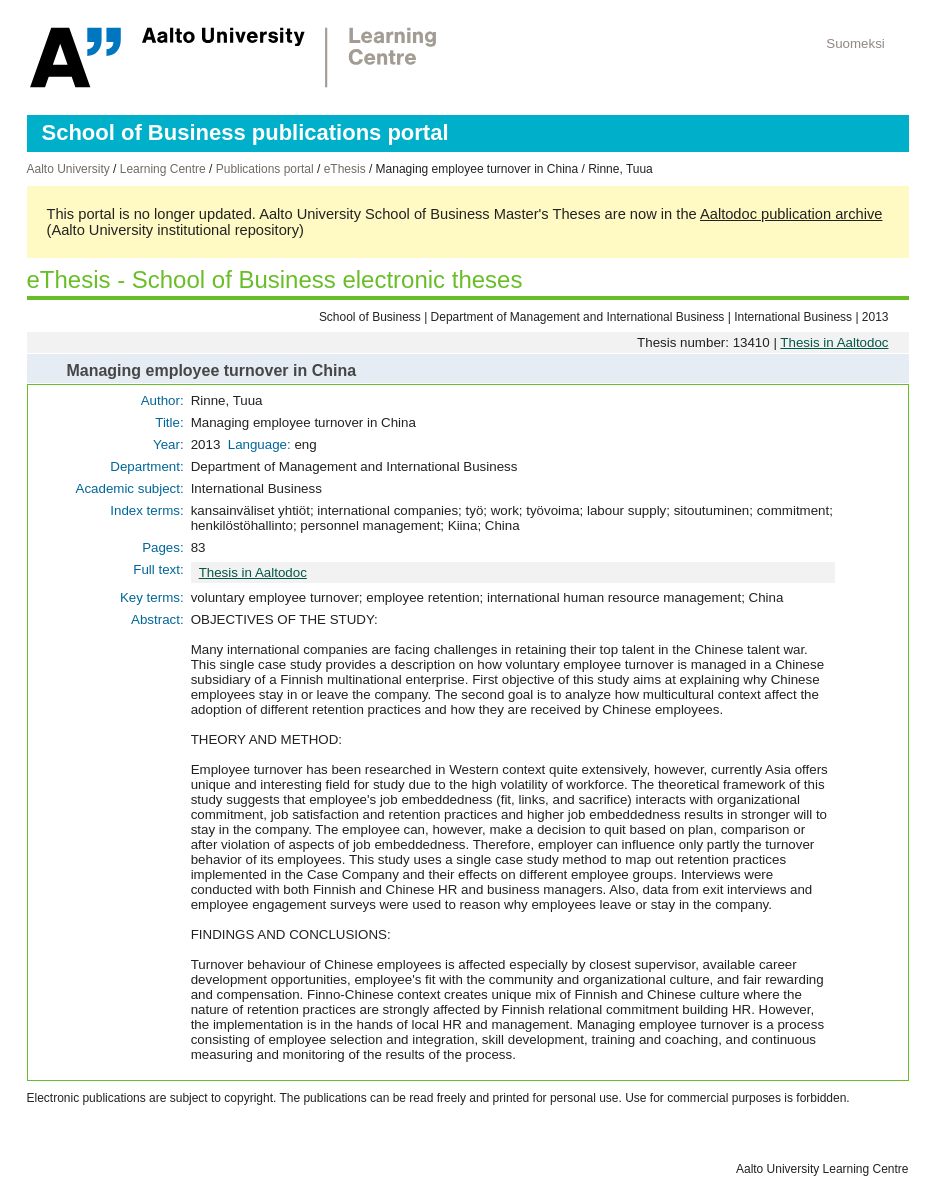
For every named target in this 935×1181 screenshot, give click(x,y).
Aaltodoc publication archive (791, 214)
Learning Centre (163, 169)
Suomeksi (855, 43)
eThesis (345, 169)
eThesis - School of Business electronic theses (275, 279)
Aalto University (68, 169)
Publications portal (265, 169)
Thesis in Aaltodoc (834, 342)
